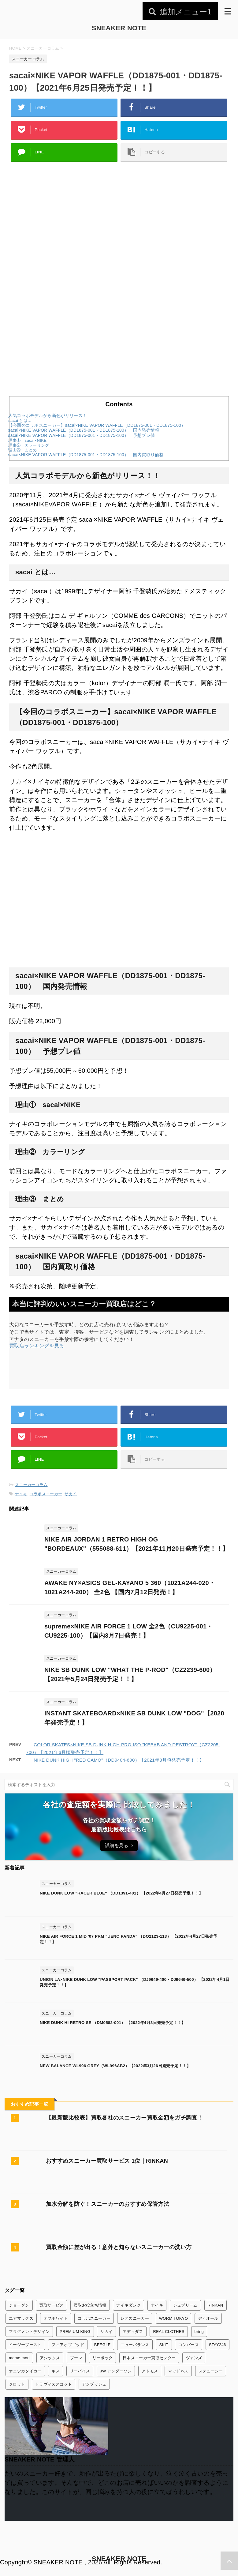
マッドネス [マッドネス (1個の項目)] (178, 2371)
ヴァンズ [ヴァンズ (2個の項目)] (194, 2358)
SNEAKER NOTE (119, 28)
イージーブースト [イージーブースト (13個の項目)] (25, 2344)
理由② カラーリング (28, 445)
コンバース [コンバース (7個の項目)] (188, 2344)
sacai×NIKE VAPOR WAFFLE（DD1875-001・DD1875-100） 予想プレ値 (81, 435)
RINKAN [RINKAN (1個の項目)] (215, 2305)
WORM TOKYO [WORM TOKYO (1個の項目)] (173, 2318)
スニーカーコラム (31, 1484)
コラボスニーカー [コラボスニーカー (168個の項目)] (94, 2318)
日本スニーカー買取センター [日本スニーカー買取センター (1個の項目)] (149, 2358)
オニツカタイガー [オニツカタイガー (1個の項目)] (25, 2371)
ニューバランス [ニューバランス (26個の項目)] (135, 2344)
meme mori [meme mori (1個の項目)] (19, 2358)
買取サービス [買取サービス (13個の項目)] (51, 2305)
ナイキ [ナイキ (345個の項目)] (157, 2305)
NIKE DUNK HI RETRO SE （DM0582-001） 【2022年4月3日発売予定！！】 (112, 2022)
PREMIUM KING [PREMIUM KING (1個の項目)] (75, 2331)
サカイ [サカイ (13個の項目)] (106, 2331)
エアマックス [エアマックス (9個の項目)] (21, 2318)
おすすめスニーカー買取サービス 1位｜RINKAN (107, 2161)
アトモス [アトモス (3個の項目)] (150, 2371)
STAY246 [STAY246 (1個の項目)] (217, 2344)
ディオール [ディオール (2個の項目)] (208, 2318)
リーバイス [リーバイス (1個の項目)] (80, 2371)
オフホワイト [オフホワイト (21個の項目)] (55, 2318)
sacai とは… (20, 420)
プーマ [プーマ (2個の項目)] (76, 2358)
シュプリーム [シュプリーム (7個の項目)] (185, 2305)
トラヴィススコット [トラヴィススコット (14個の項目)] (53, 2384)
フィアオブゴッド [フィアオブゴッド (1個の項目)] (67, 2344)
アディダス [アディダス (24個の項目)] (133, 2331)
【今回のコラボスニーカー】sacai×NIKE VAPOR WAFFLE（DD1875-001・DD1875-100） (97, 425)
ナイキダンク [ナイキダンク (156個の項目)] (128, 2305)
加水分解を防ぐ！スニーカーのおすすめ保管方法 (107, 2204)
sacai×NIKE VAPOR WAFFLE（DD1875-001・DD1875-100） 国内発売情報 (83, 430)
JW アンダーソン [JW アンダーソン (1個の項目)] (116, 2371)
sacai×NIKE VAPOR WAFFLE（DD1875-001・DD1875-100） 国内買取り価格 (86, 454)
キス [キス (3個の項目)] (55, 2371)
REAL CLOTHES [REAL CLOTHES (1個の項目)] (168, 2331)
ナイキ (21, 1494)
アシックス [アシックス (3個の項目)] (50, 2358)
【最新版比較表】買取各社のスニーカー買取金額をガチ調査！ (124, 2118)
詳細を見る (119, 1845)
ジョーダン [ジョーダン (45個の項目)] (19, 2305)
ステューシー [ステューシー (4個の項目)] (211, 2371)
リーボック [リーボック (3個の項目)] (102, 2358)
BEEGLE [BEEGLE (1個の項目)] (102, 2344)
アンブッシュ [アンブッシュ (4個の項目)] (94, 2384)
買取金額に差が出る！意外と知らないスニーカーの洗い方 (119, 2247)
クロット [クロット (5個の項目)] (17, 2384)
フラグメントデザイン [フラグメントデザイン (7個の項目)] (29, 2331)
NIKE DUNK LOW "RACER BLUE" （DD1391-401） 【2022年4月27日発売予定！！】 (121, 1893)
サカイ (71, 1494)
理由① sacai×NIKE (27, 440)
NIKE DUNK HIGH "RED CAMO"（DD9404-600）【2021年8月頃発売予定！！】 (119, 1760)
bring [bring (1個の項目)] (199, 2331)
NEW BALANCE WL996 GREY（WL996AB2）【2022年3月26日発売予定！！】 (115, 2065)
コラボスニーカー (46, 1494)
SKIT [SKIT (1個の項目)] (163, 2344)
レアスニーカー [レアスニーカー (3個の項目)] (135, 2318)
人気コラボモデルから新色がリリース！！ (49, 415)
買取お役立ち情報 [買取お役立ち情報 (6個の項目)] (90, 2305)
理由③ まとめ (22, 450)
